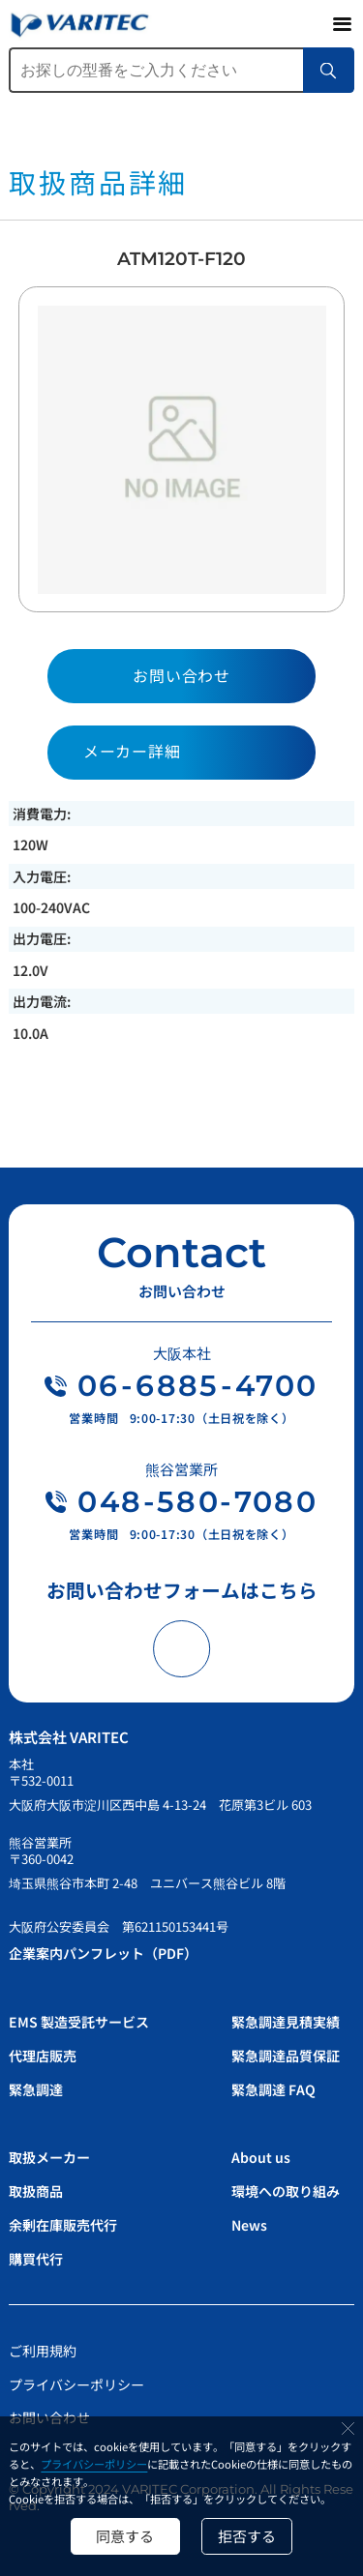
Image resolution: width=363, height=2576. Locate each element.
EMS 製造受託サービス (79, 2021)
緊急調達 (36, 2089)
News (249, 2225)
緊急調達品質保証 (285, 2055)
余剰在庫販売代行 (63, 2225)
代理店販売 (42, 2055)
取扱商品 (36, 2191)
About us (260, 2157)
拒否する (247, 2536)
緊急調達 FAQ (273, 2089)
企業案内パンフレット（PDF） (103, 1953)
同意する (125, 2536)
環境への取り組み (285, 2191)
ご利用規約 (42, 2350)
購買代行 (36, 2258)
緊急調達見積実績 (285, 2021)
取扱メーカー (49, 2157)
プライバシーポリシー (94, 2464)
